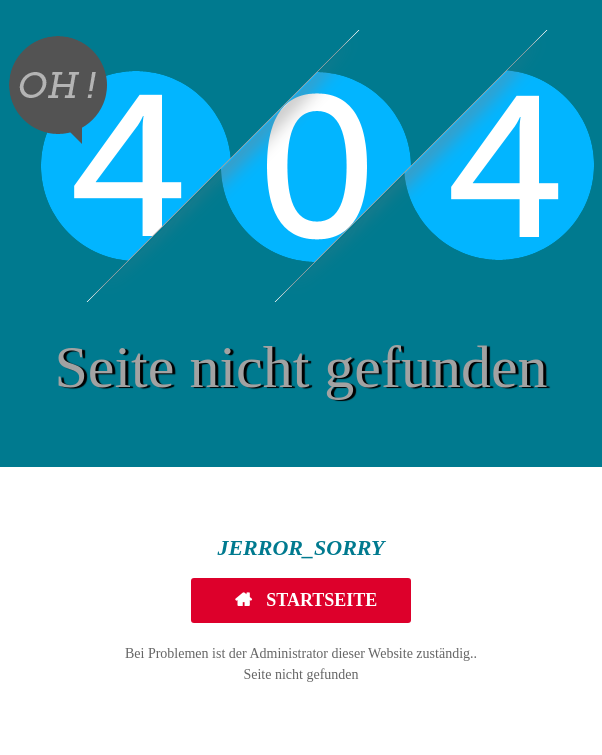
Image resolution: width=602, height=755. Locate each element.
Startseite (320, 600)
